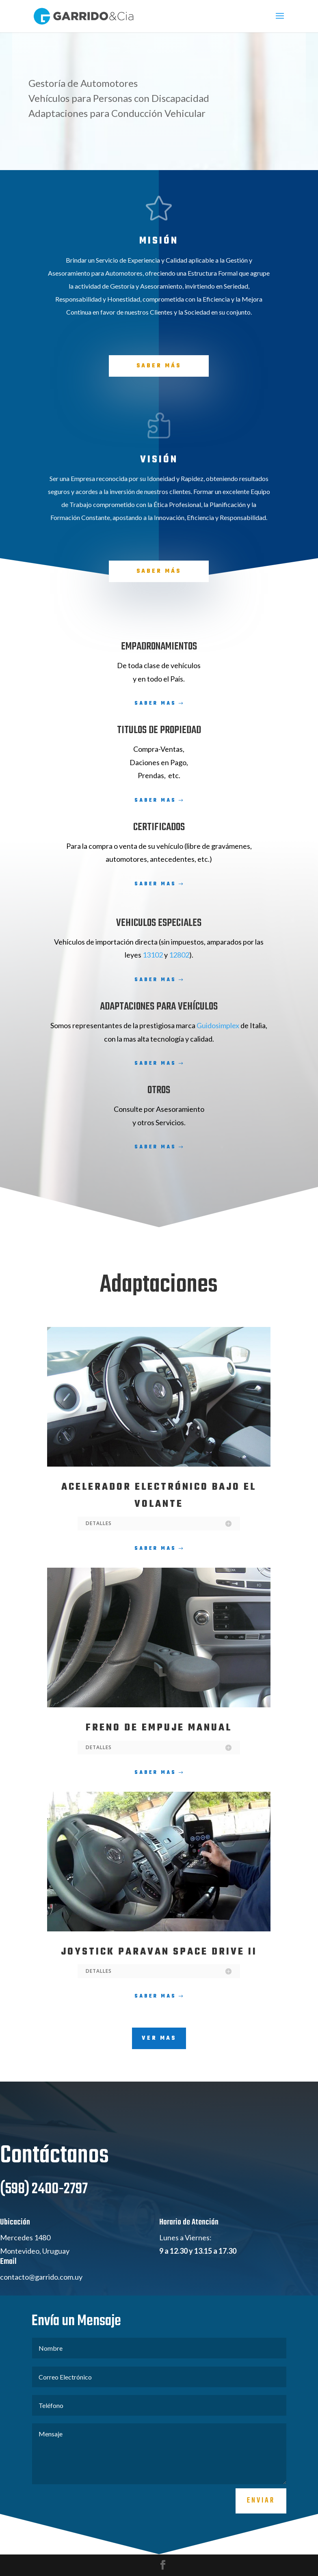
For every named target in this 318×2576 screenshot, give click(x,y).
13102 (153, 954)
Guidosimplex (218, 1025)
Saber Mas (155, 703)
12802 (179, 954)
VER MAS (159, 2038)
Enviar (261, 2537)
